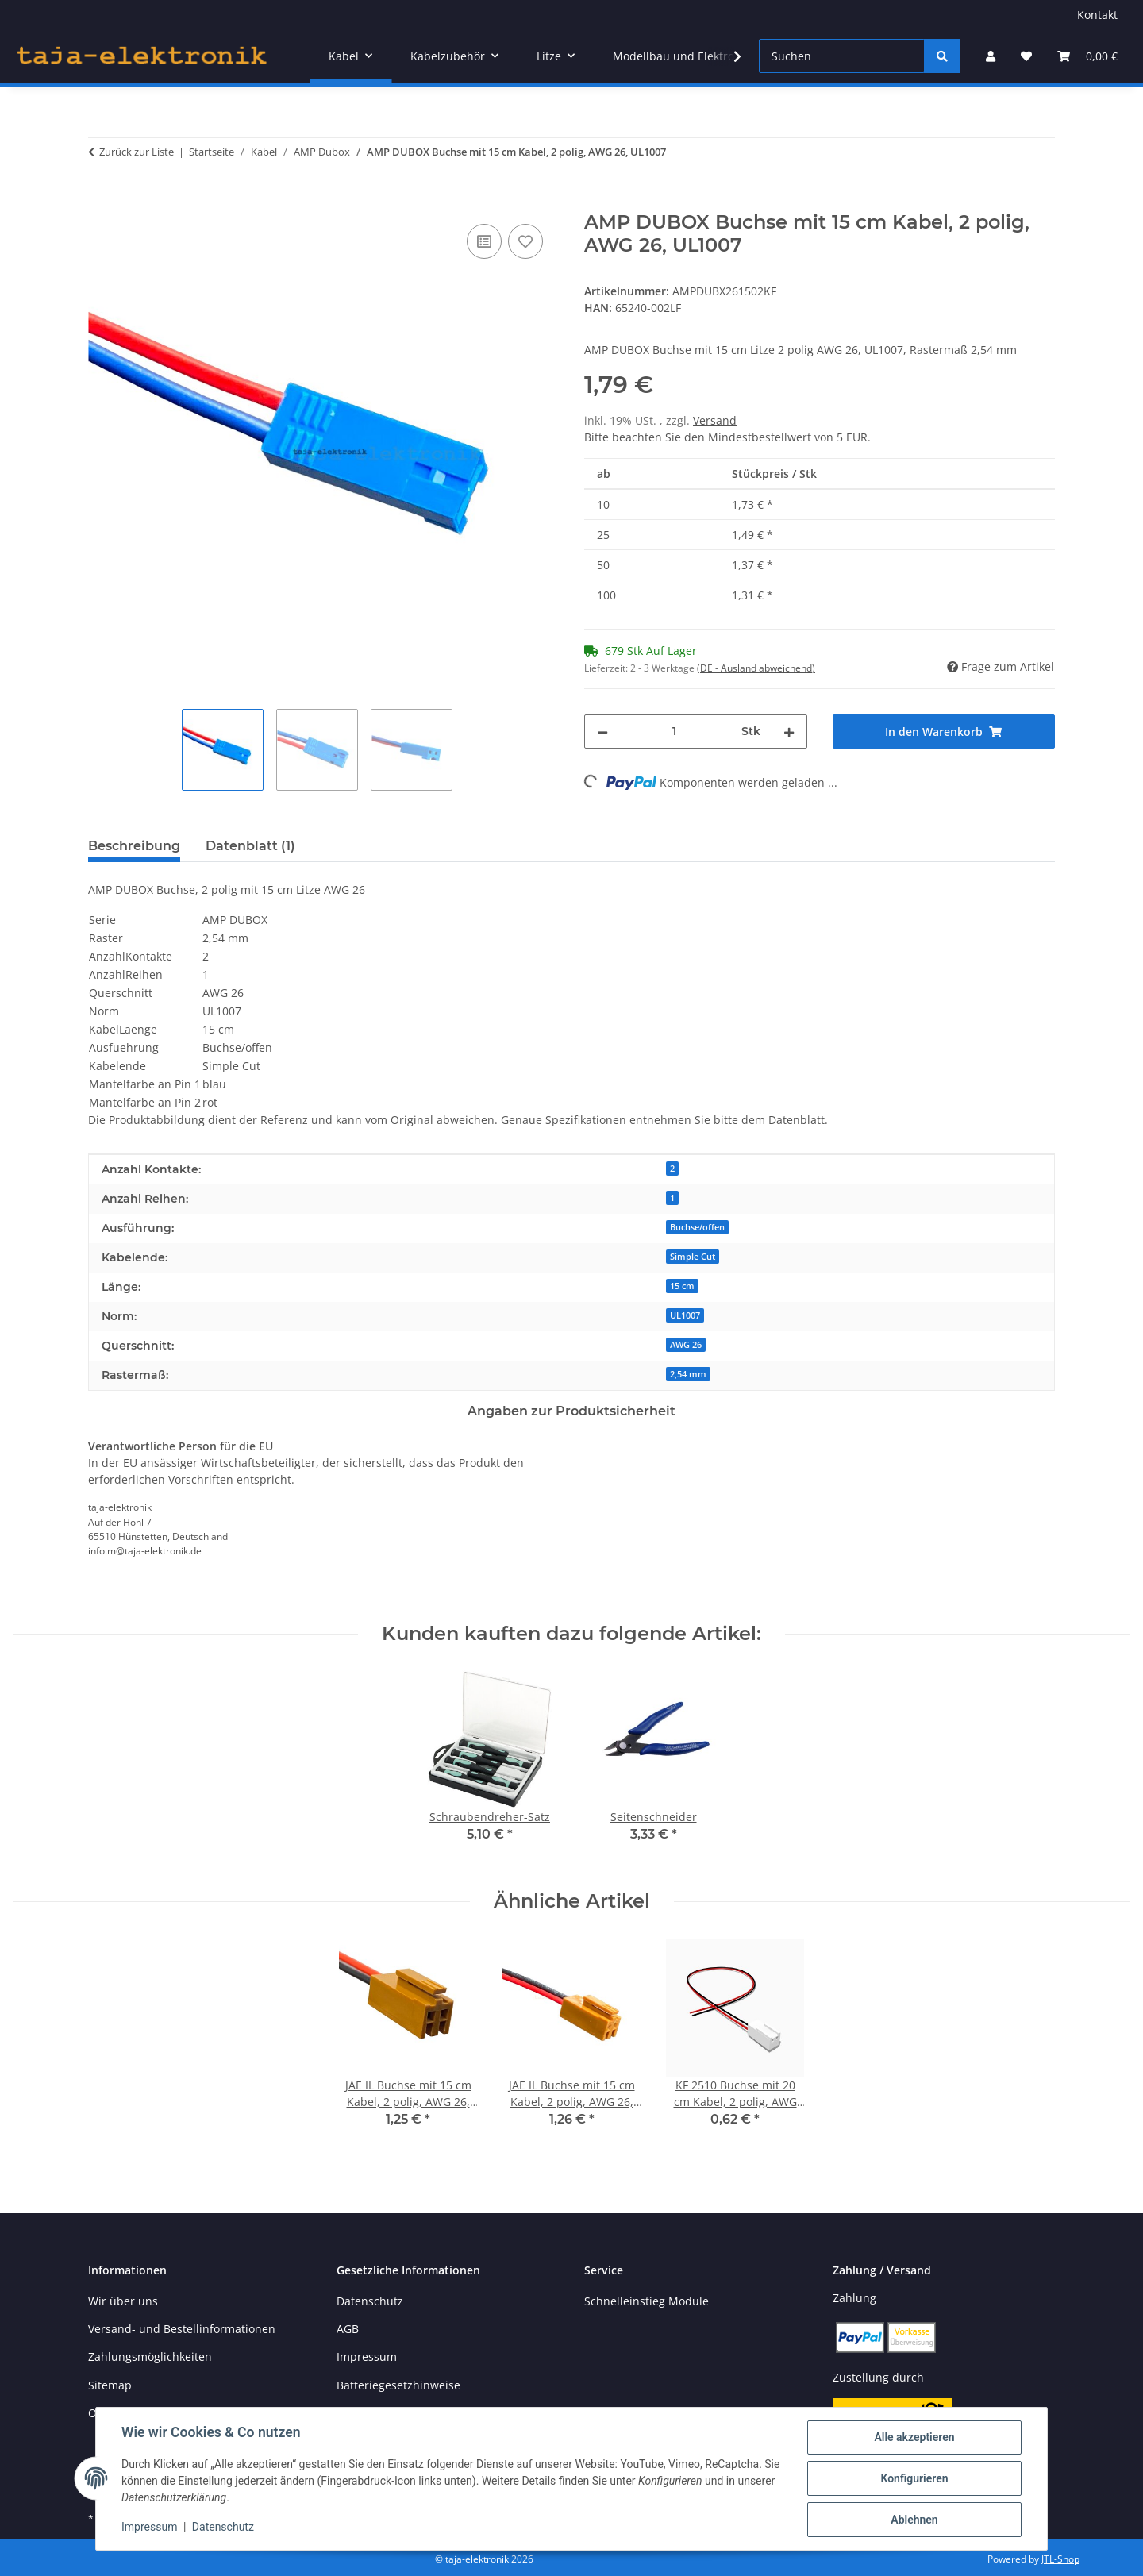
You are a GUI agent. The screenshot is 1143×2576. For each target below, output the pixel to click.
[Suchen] (842, 56)
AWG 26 (686, 1344)
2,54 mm (688, 1374)
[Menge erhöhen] (789, 731)
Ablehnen (914, 2519)
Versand (715, 420)
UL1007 (685, 1315)
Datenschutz (223, 2526)
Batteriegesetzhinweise (398, 2385)
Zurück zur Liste (136, 151)
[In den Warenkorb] (101, 202)
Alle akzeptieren (914, 2437)
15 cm (682, 1286)
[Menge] (674, 731)
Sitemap (110, 2385)
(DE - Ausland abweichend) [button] (756, 668)
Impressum (149, 2526)
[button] (990, 56)
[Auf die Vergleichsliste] (484, 241)
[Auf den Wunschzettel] (525, 241)
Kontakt (1097, 14)
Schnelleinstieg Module (646, 2300)
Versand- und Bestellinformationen (181, 2328)
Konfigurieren (914, 2478)
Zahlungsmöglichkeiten (150, 2356)
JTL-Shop (1060, 2559)
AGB (348, 2328)
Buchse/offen (697, 1227)
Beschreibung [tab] (134, 845)
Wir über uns (123, 2300)
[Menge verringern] (602, 731)
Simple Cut (692, 1256)
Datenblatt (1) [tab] (250, 845)
